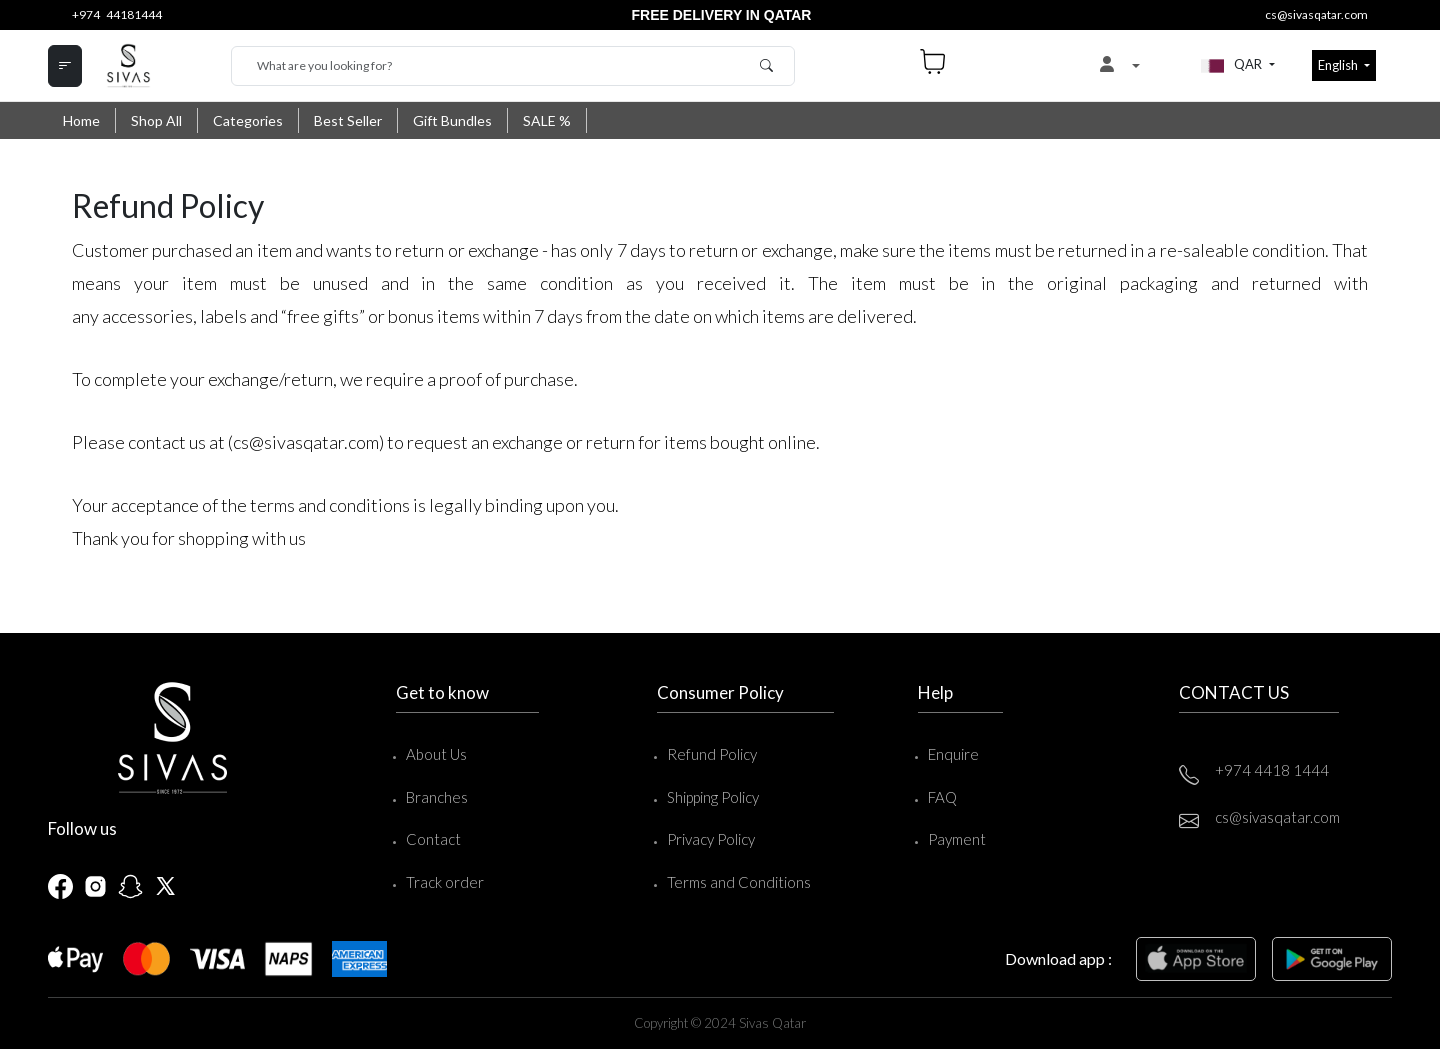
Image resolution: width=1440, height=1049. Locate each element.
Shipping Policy (713, 797)
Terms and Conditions (739, 882)
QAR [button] (1233, 66)
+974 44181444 (117, 14)
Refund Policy (712, 754)
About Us (436, 754)
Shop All (156, 120)
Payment (957, 839)
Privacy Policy (711, 839)
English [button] (1339, 65)
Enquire (953, 754)
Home (81, 120)
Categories (248, 120)
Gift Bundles (452, 120)
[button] (1120, 66)
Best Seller (348, 120)
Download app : (1058, 958)
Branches (437, 797)
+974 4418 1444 (1272, 770)
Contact (433, 839)
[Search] (513, 66)
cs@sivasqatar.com (1316, 14)
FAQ (942, 797)
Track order (445, 882)
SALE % (547, 120)
